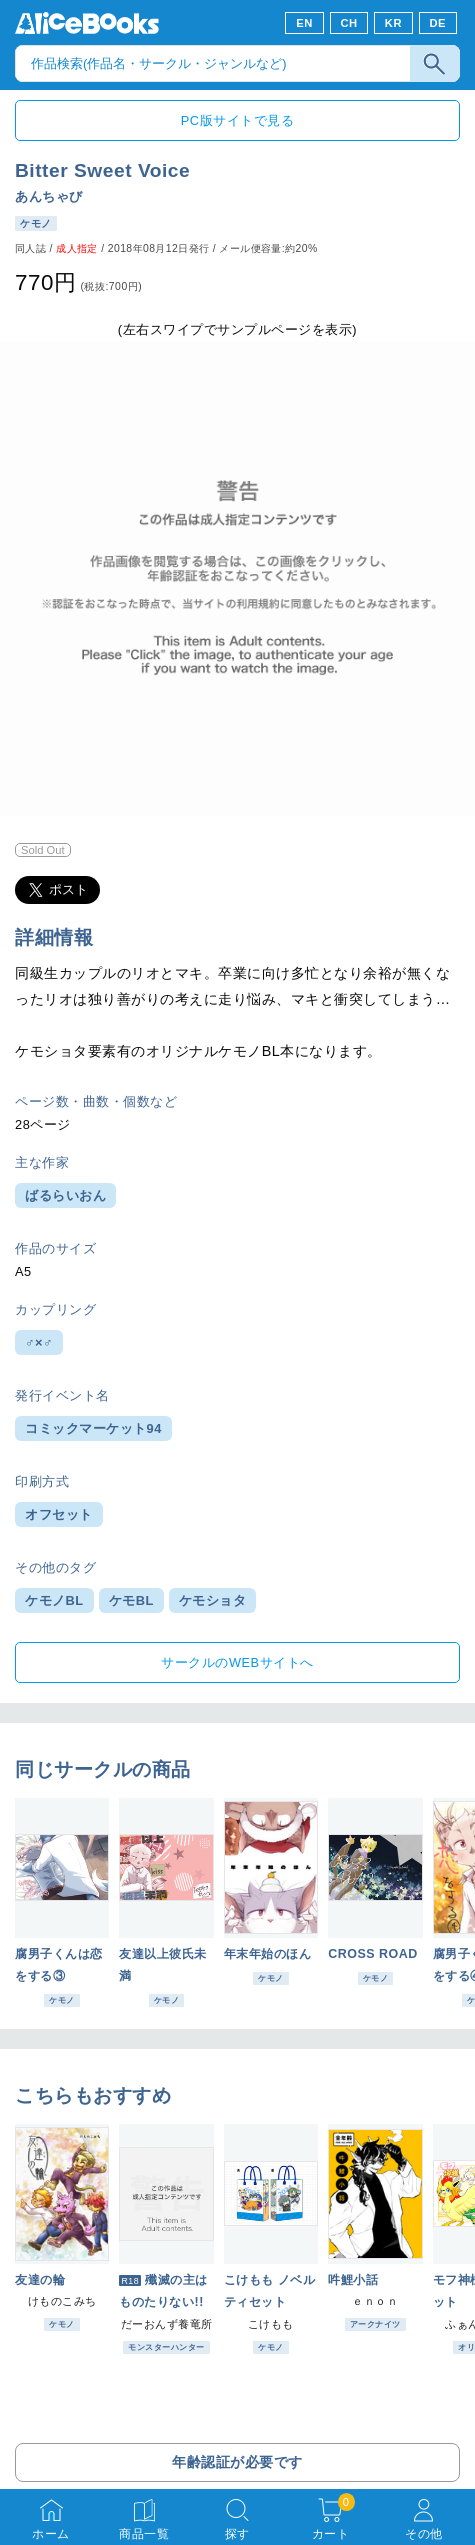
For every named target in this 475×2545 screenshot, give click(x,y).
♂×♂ (39, 1342)
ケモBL (131, 1600)
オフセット (59, 1514)
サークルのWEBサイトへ (237, 1662)
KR (393, 23)
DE (438, 23)
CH (348, 23)
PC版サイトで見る (237, 120)
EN (304, 23)
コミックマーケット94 (93, 1428)
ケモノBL (54, 1600)
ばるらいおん (65, 1195)
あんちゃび (49, 196)
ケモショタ (213, 1600)
